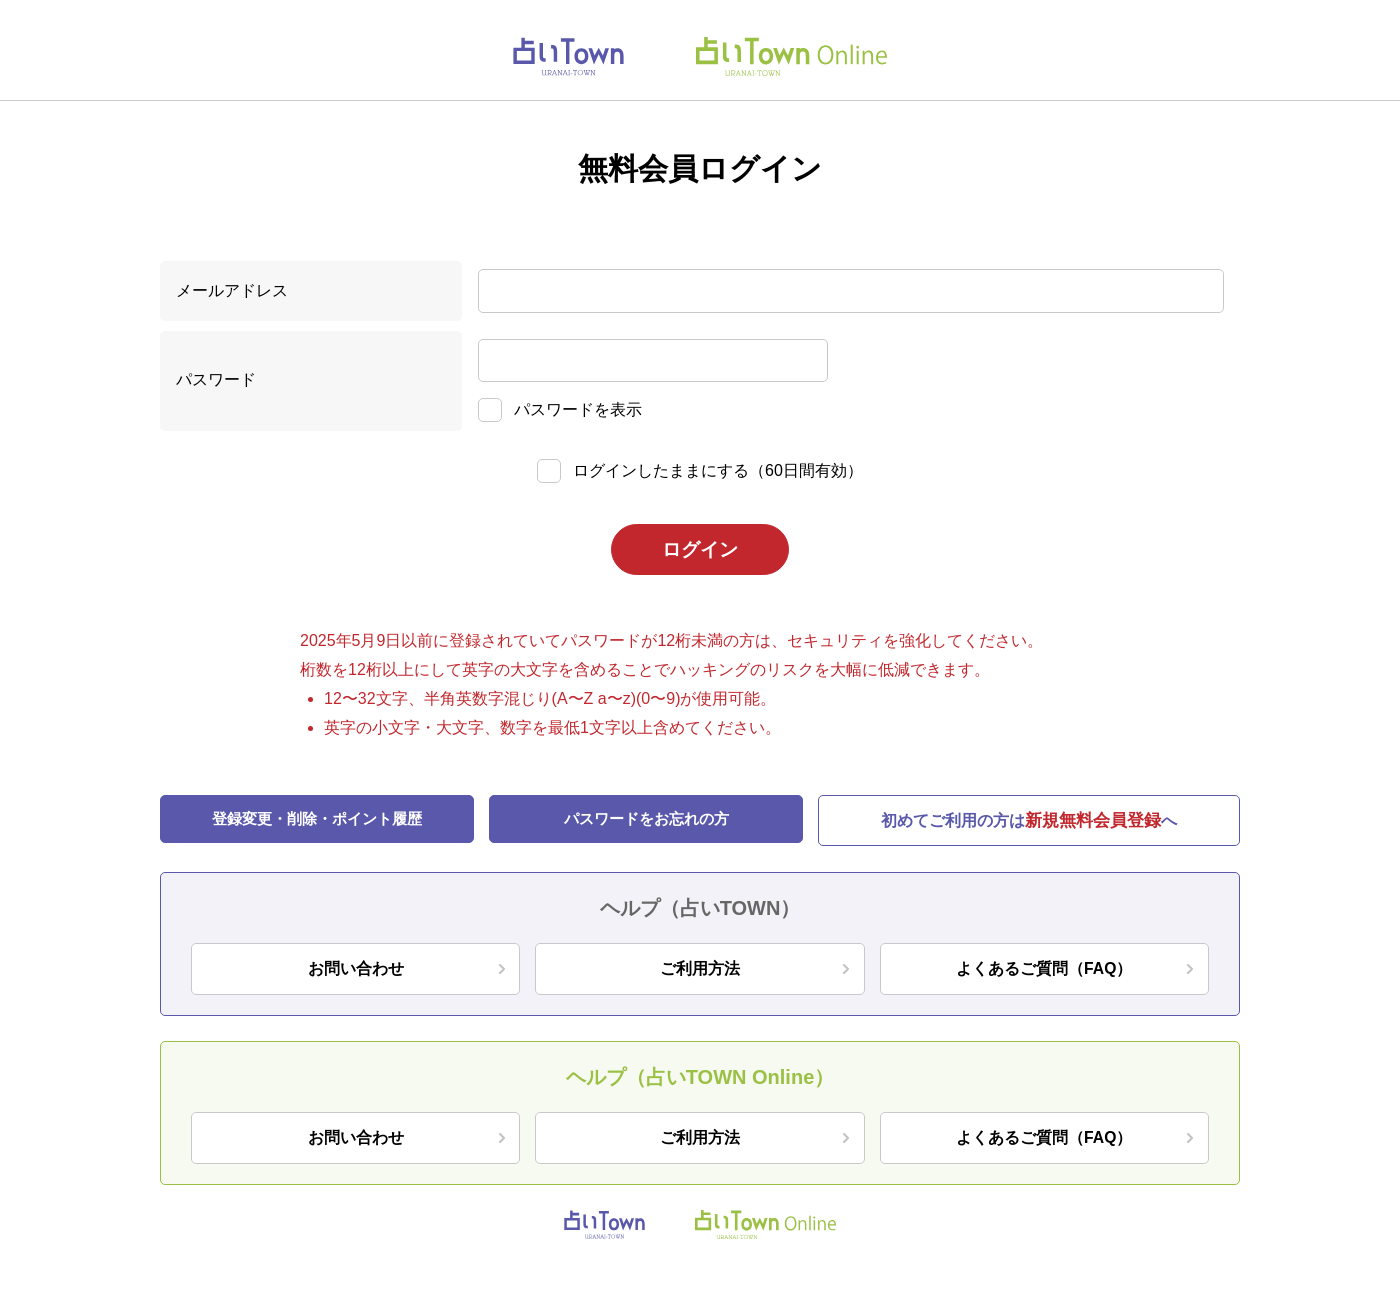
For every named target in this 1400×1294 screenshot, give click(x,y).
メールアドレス (232, 290)
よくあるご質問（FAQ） (1044, 970)
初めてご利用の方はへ (1029, 822)
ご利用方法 (700, 970)
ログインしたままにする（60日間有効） (718, 470)
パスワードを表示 (578, 409)
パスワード (216, 379)
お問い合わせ (356, 970)
